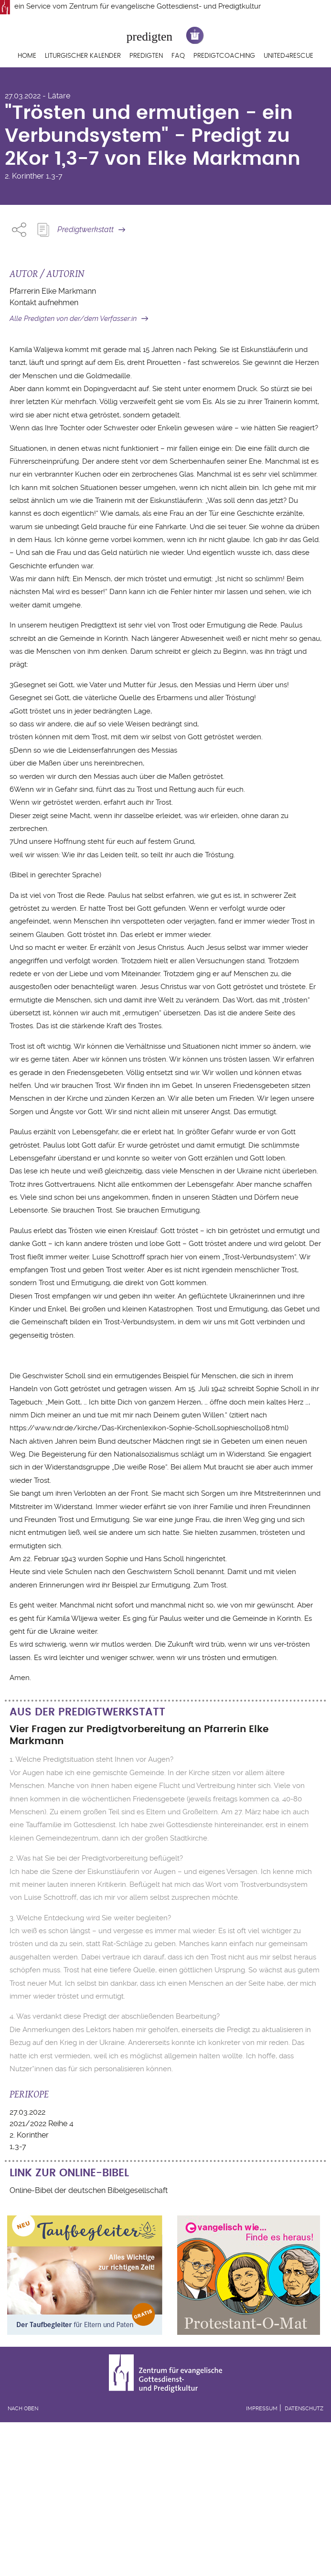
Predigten (146, 56)
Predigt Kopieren (43, 229)
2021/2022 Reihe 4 (42, 2123)
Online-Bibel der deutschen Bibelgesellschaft (89, 2190)
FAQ (178, 56)
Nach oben (23, 2409)
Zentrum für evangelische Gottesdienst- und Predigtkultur (165, 6)
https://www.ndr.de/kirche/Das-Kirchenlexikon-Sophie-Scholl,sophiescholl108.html (148, 1428)
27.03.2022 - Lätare (37, 95)
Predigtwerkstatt (85, 229)
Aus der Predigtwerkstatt (87, 1712)
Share (19, 229)
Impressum (262, 2409)
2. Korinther (24, 176)
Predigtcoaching (224, 56)
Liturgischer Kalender (83, 56)
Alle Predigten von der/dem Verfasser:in (73, 318)
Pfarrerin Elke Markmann (53, 291)
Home (27, 56)
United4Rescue (288, 56)
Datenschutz (304, 2409)
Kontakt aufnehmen (44, 302)
